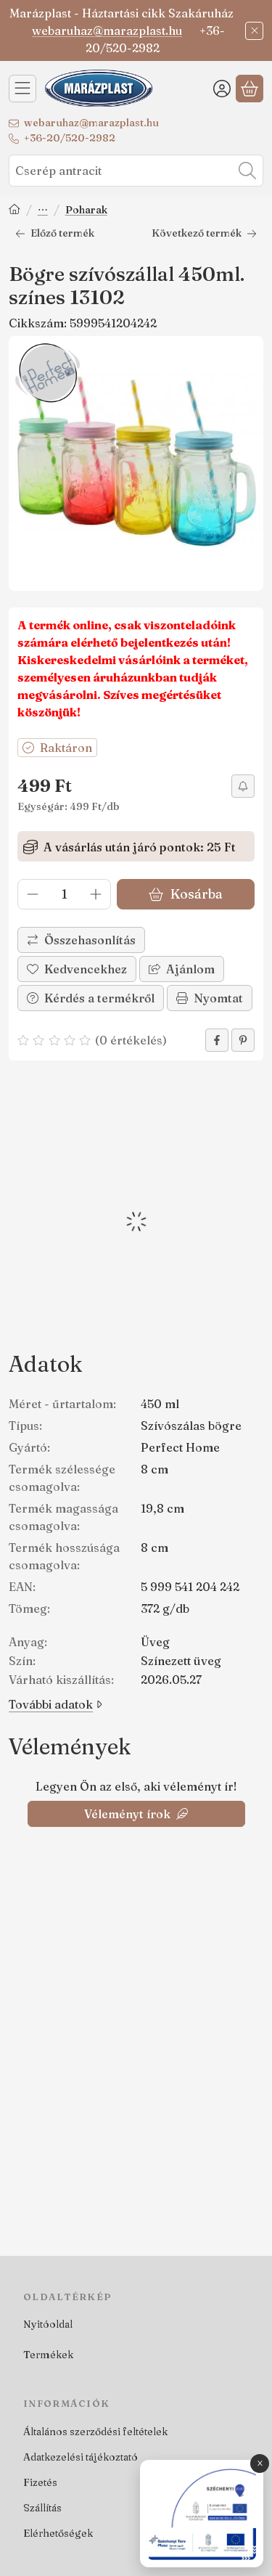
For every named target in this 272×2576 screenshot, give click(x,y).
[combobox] (136, 171)
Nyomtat (209, 998)
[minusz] (33, 894)
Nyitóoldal (48, 2324)
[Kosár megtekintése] (249, 88)
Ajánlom (182, 969)
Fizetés (40, 2482)
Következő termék (204, 233)
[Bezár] (254, 31)
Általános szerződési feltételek (95, 2431)
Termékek (48, 2354)
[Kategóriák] (22, 88)
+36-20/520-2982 (69, 137)
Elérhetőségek (58, 2533)
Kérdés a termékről (90, 998)
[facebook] (216, 1040)
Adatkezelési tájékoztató (80, 2456)
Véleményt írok (136, 1814)
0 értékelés (133, 1040)
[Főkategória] (14, 211)
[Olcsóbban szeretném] (243, 786)
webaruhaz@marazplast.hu (107, 30)
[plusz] (96, 894)
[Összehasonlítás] (81, 940)
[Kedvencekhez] (76, 969)
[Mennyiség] (64, 894)
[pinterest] (243, 1040)
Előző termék (54, 233)
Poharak (86, 210)
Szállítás (42, 2507)
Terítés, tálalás (43, 211)
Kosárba (185, 894)
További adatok (55, 1704)
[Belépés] (222, 88)
